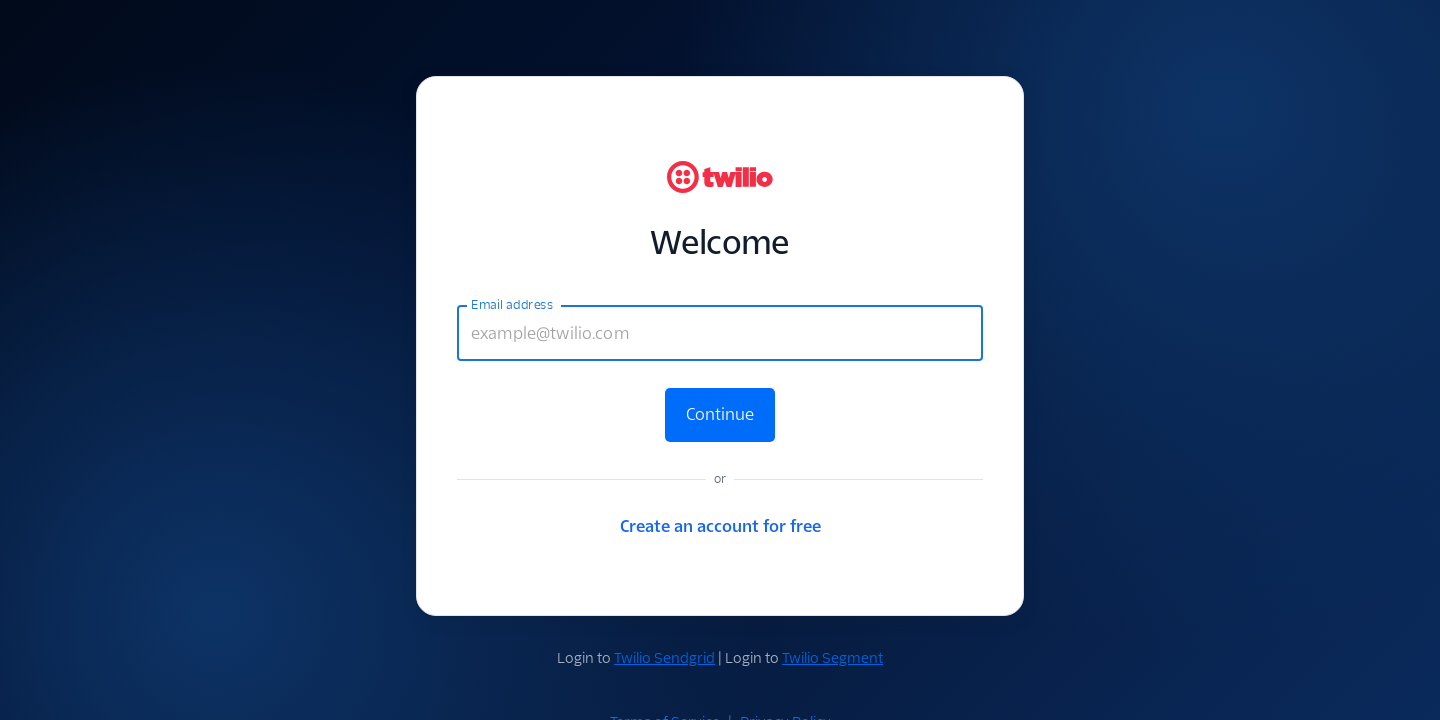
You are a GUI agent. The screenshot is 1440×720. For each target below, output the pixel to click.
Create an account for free (720, 526)
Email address (512, 305)
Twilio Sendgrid (664, 658)
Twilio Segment (832, 658)
